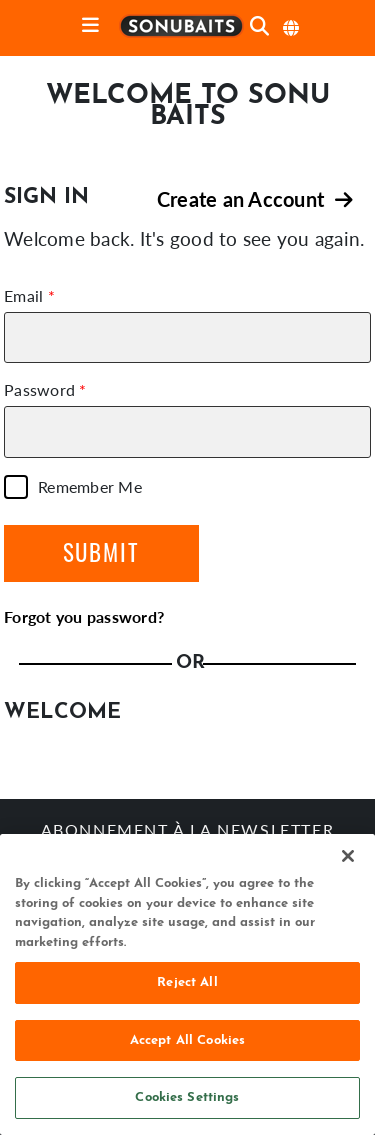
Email (23, 296)
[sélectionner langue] (292, 28)
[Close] (348, 856)
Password (39, 390)
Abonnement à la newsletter (188, 832)
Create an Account (255, 199)
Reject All (187, 982)
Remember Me (90, 487)
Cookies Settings (187, 1097)
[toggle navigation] (90, 26)
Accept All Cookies (187, 1040)
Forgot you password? (84, 616)
